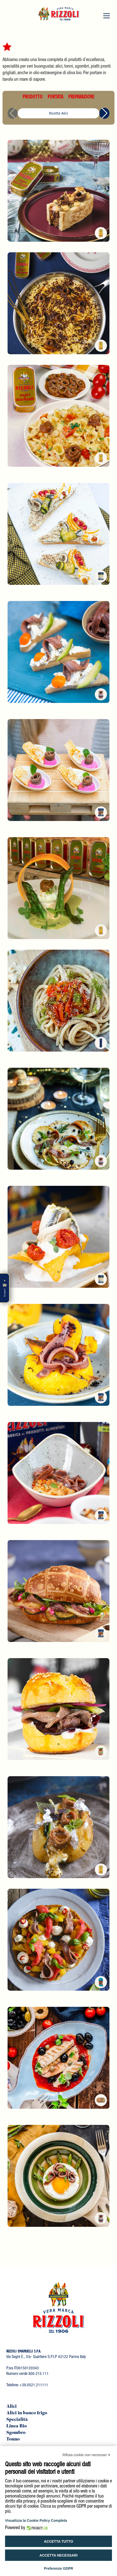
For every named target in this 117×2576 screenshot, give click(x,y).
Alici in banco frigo (26, 2413)
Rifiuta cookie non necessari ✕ (87, 2455)
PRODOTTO (33, 96)
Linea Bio (16, 2426)
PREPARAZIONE (81, 96)
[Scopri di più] (5, 1288)
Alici (11, 2406)
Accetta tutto (58, 2541)
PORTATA (55, 96)
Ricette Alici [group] (58, 113)
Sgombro (15, 2432)
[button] (104, 113)
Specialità (17, 2419)
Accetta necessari (59, 2555)
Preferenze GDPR (58, 2568)
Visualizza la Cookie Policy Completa (36, 2520)
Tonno (13, 2439)
